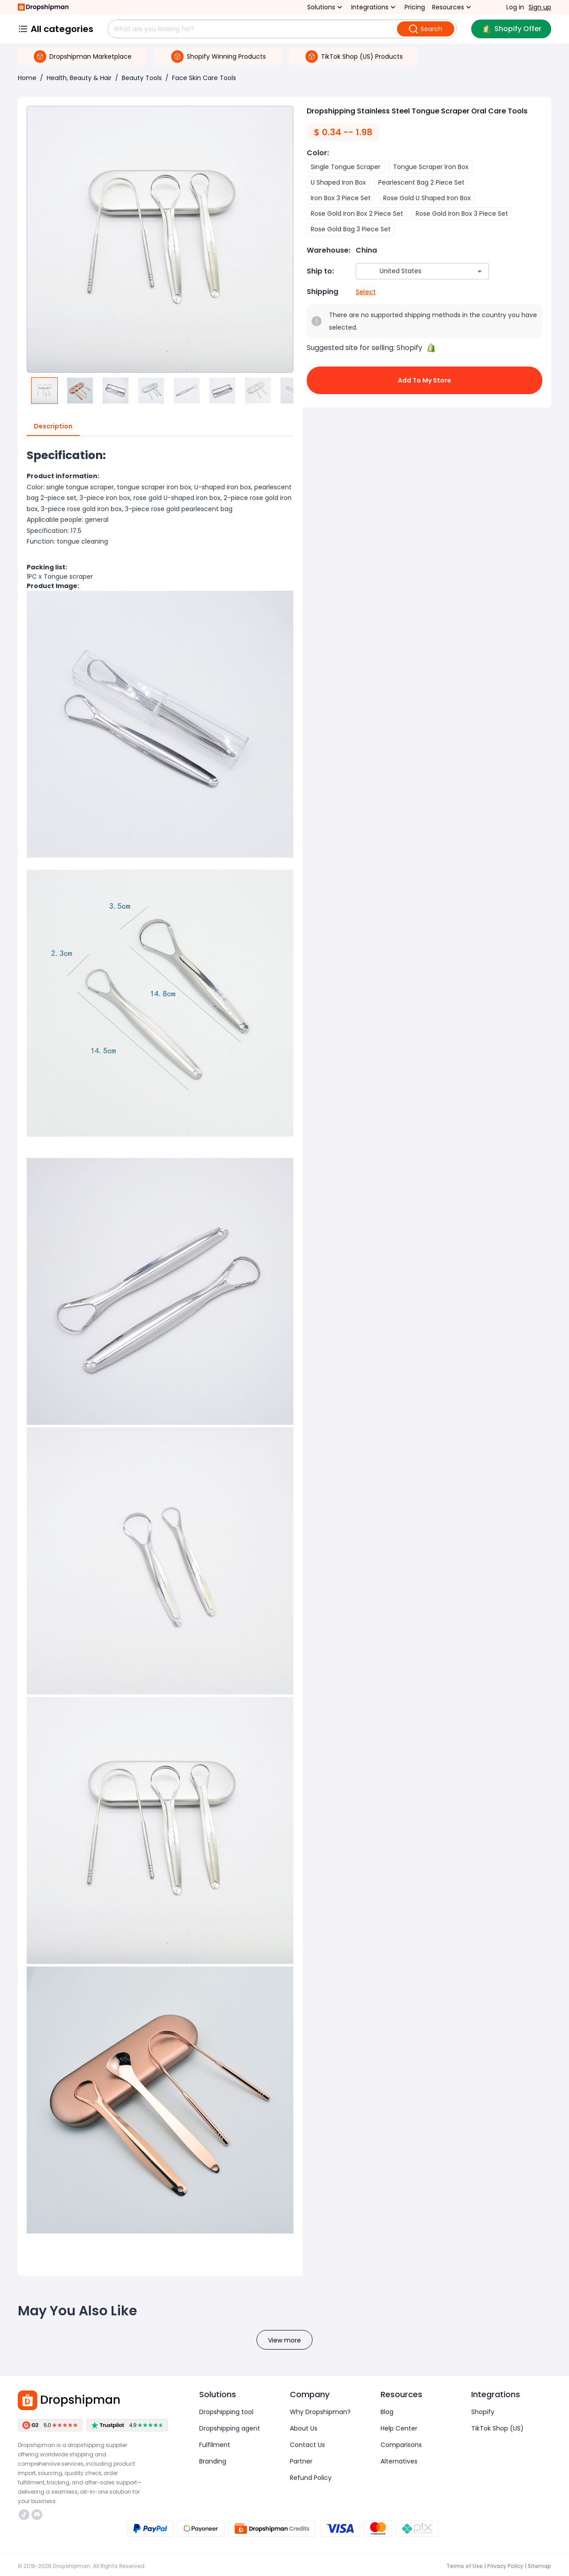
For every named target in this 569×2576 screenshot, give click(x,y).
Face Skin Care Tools (204, 77)
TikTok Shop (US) (497, 2428)
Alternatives (399, 2461)
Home (27, 77)
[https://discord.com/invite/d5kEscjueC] (37, 2514)
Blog (387, 2411)
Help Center (399, 2428)
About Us (303, 2428)
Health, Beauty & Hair (79, 77)
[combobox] (409, 271)
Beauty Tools (142, 77)
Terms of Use (464, 2566)
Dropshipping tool (226, 2411)
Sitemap (539, 2566)
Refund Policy (311, 2477)
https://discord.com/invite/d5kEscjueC (37, 2514)
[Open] (479, 271)
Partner (301, 2461)
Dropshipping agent (229, 2428)
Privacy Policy (505, 2566)
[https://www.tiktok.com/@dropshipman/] (24, 2514)
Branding (212, 2461)
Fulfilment (214, 2444)
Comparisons (401, 2444)
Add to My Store (424, 380)
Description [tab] (53, 426)
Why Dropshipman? (320, 2411)
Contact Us (307, 2444)
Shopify (482, 2411)
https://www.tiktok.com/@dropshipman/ (24, 2514)
